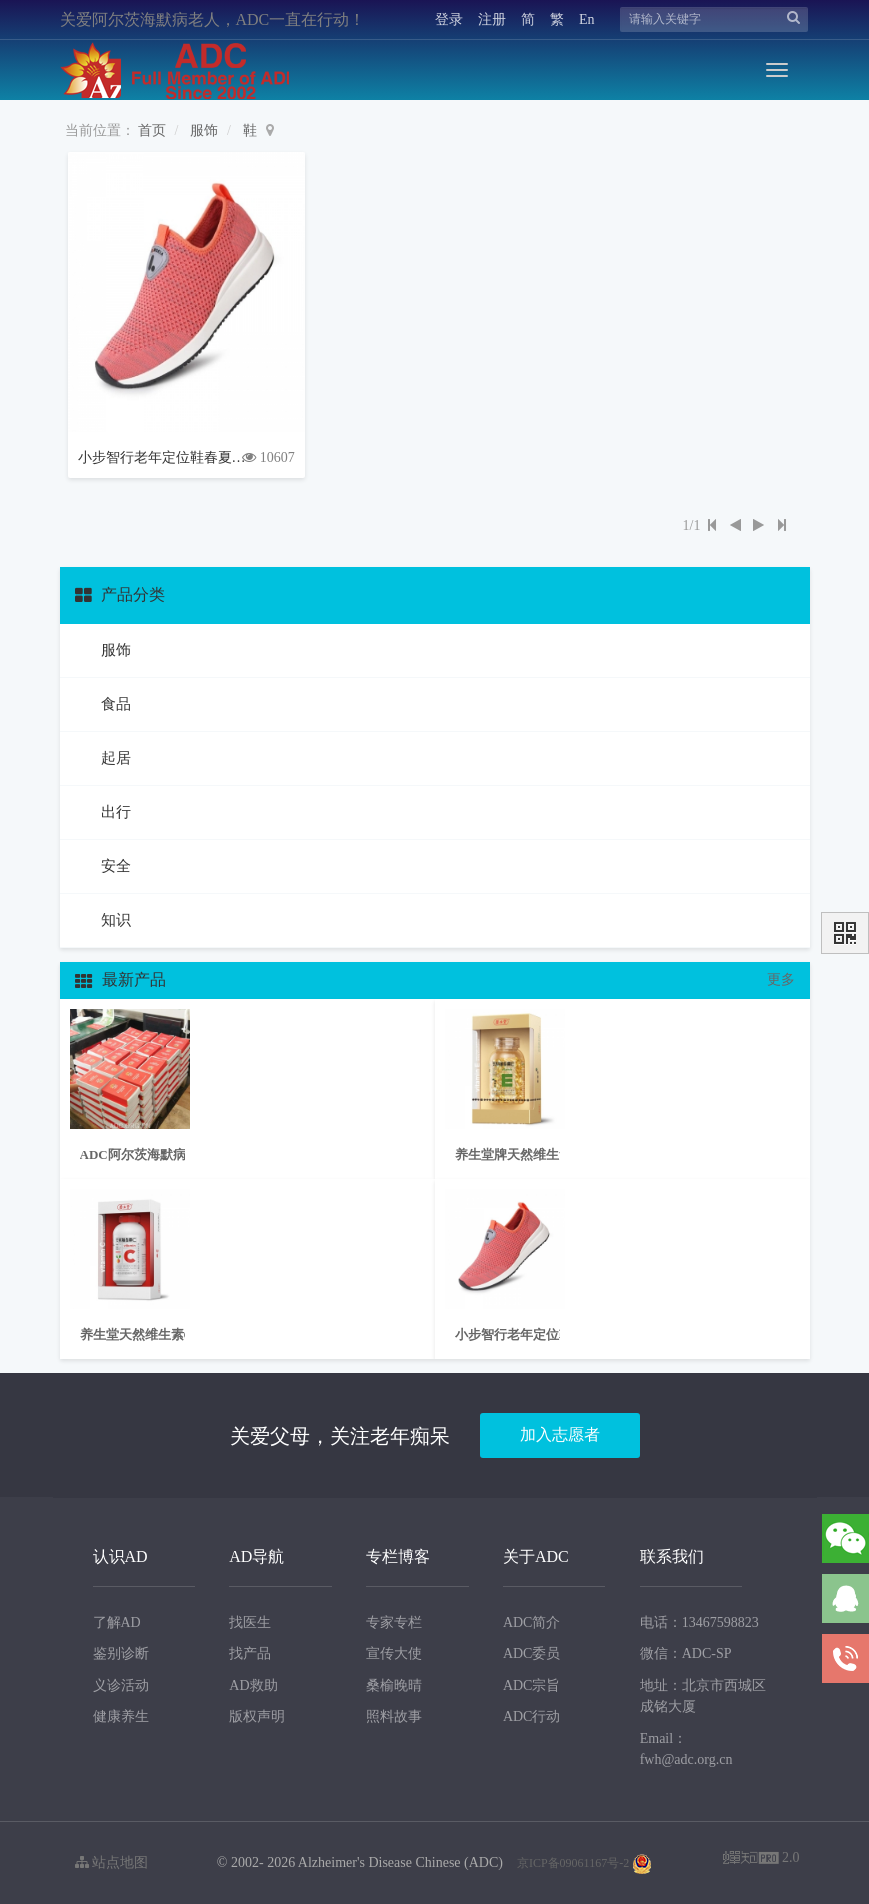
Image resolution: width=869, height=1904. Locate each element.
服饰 (204, 130)
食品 (115, 704)
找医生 (250, 1622)
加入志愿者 (560, 1434)
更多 (781, 979)
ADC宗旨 (532, 1685)
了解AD (117, 1622)
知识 (115, 920)
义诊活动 (121, 1685)
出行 (115, 812)
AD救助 (253, 1685)
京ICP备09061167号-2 (573, 1863)
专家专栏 (394, 1622)
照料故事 (394, 1716)
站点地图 (112, 1862)
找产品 (250, 1653)
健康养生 (121, 1716)
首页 (152, 130)
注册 (492, 19)
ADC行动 (532, 1716)
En (587, 19)
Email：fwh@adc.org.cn (686, 1749)
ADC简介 (532, 1622)
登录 (449, 19)
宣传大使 (394, 1653)
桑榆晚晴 (394, 1685)
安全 (115, 866)
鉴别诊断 (121, 1653)
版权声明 (257, 1716)
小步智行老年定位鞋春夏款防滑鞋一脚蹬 (204, 457)
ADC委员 (532, 1653)
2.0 (761, 1859)
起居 (115, 758)
